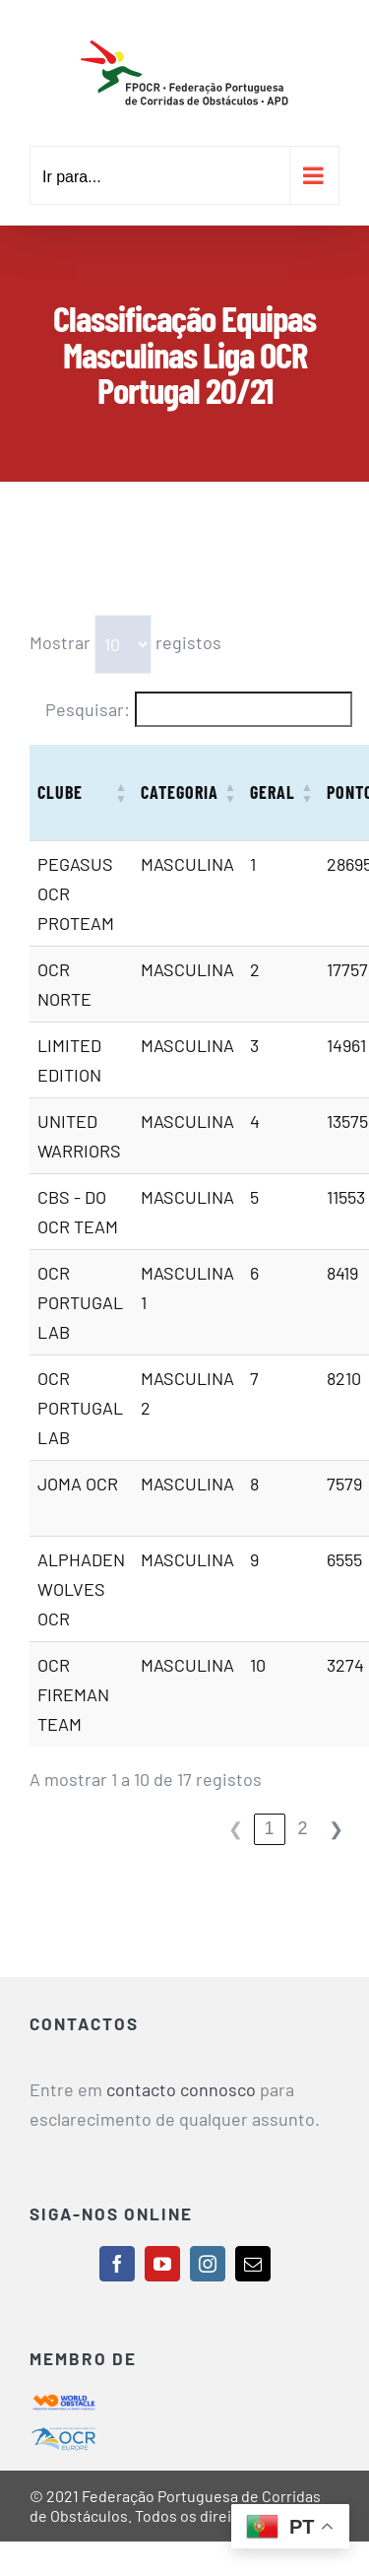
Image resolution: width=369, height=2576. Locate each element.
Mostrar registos (125, 644)
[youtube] (162, 2263)
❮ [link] (235, 1829)
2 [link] (303, 1828)
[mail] (253, 2263)
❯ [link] (336, 1829)
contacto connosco (181, 2089)
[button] (121, 792)
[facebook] (117, 2263)
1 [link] (270, 1828)
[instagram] (207, 2263)
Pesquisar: (87, 709)
